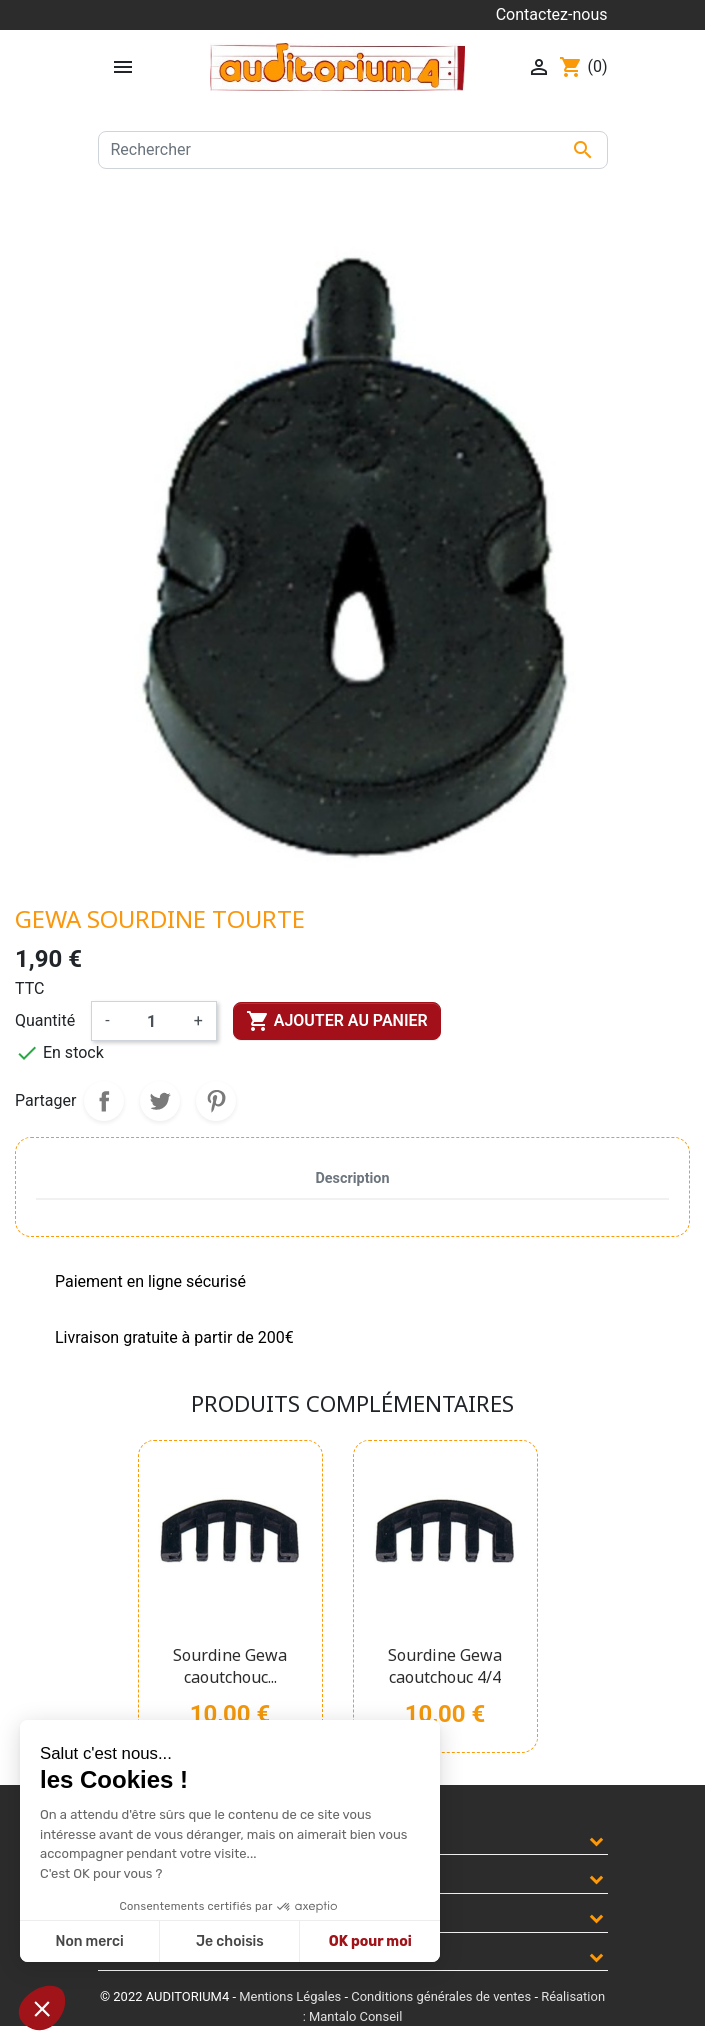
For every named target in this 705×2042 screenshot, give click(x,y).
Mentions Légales (290, 1996)
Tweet (160, 1101)
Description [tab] (352, 1178)
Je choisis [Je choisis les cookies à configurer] (230, 1941)
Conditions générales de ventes (441, 1996)
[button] (42, 2008)
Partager (104, 1101)
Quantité (45, 1020)
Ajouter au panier (337, 1021)
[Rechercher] (353, 150)
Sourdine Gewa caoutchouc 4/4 (445, 1666)
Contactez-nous (552, 14)
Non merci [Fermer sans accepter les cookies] (89, 1941)
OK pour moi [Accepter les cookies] (370, 1941)
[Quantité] (152, 1021)
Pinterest (216, 1101)
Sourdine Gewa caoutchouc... (230, 1666)
